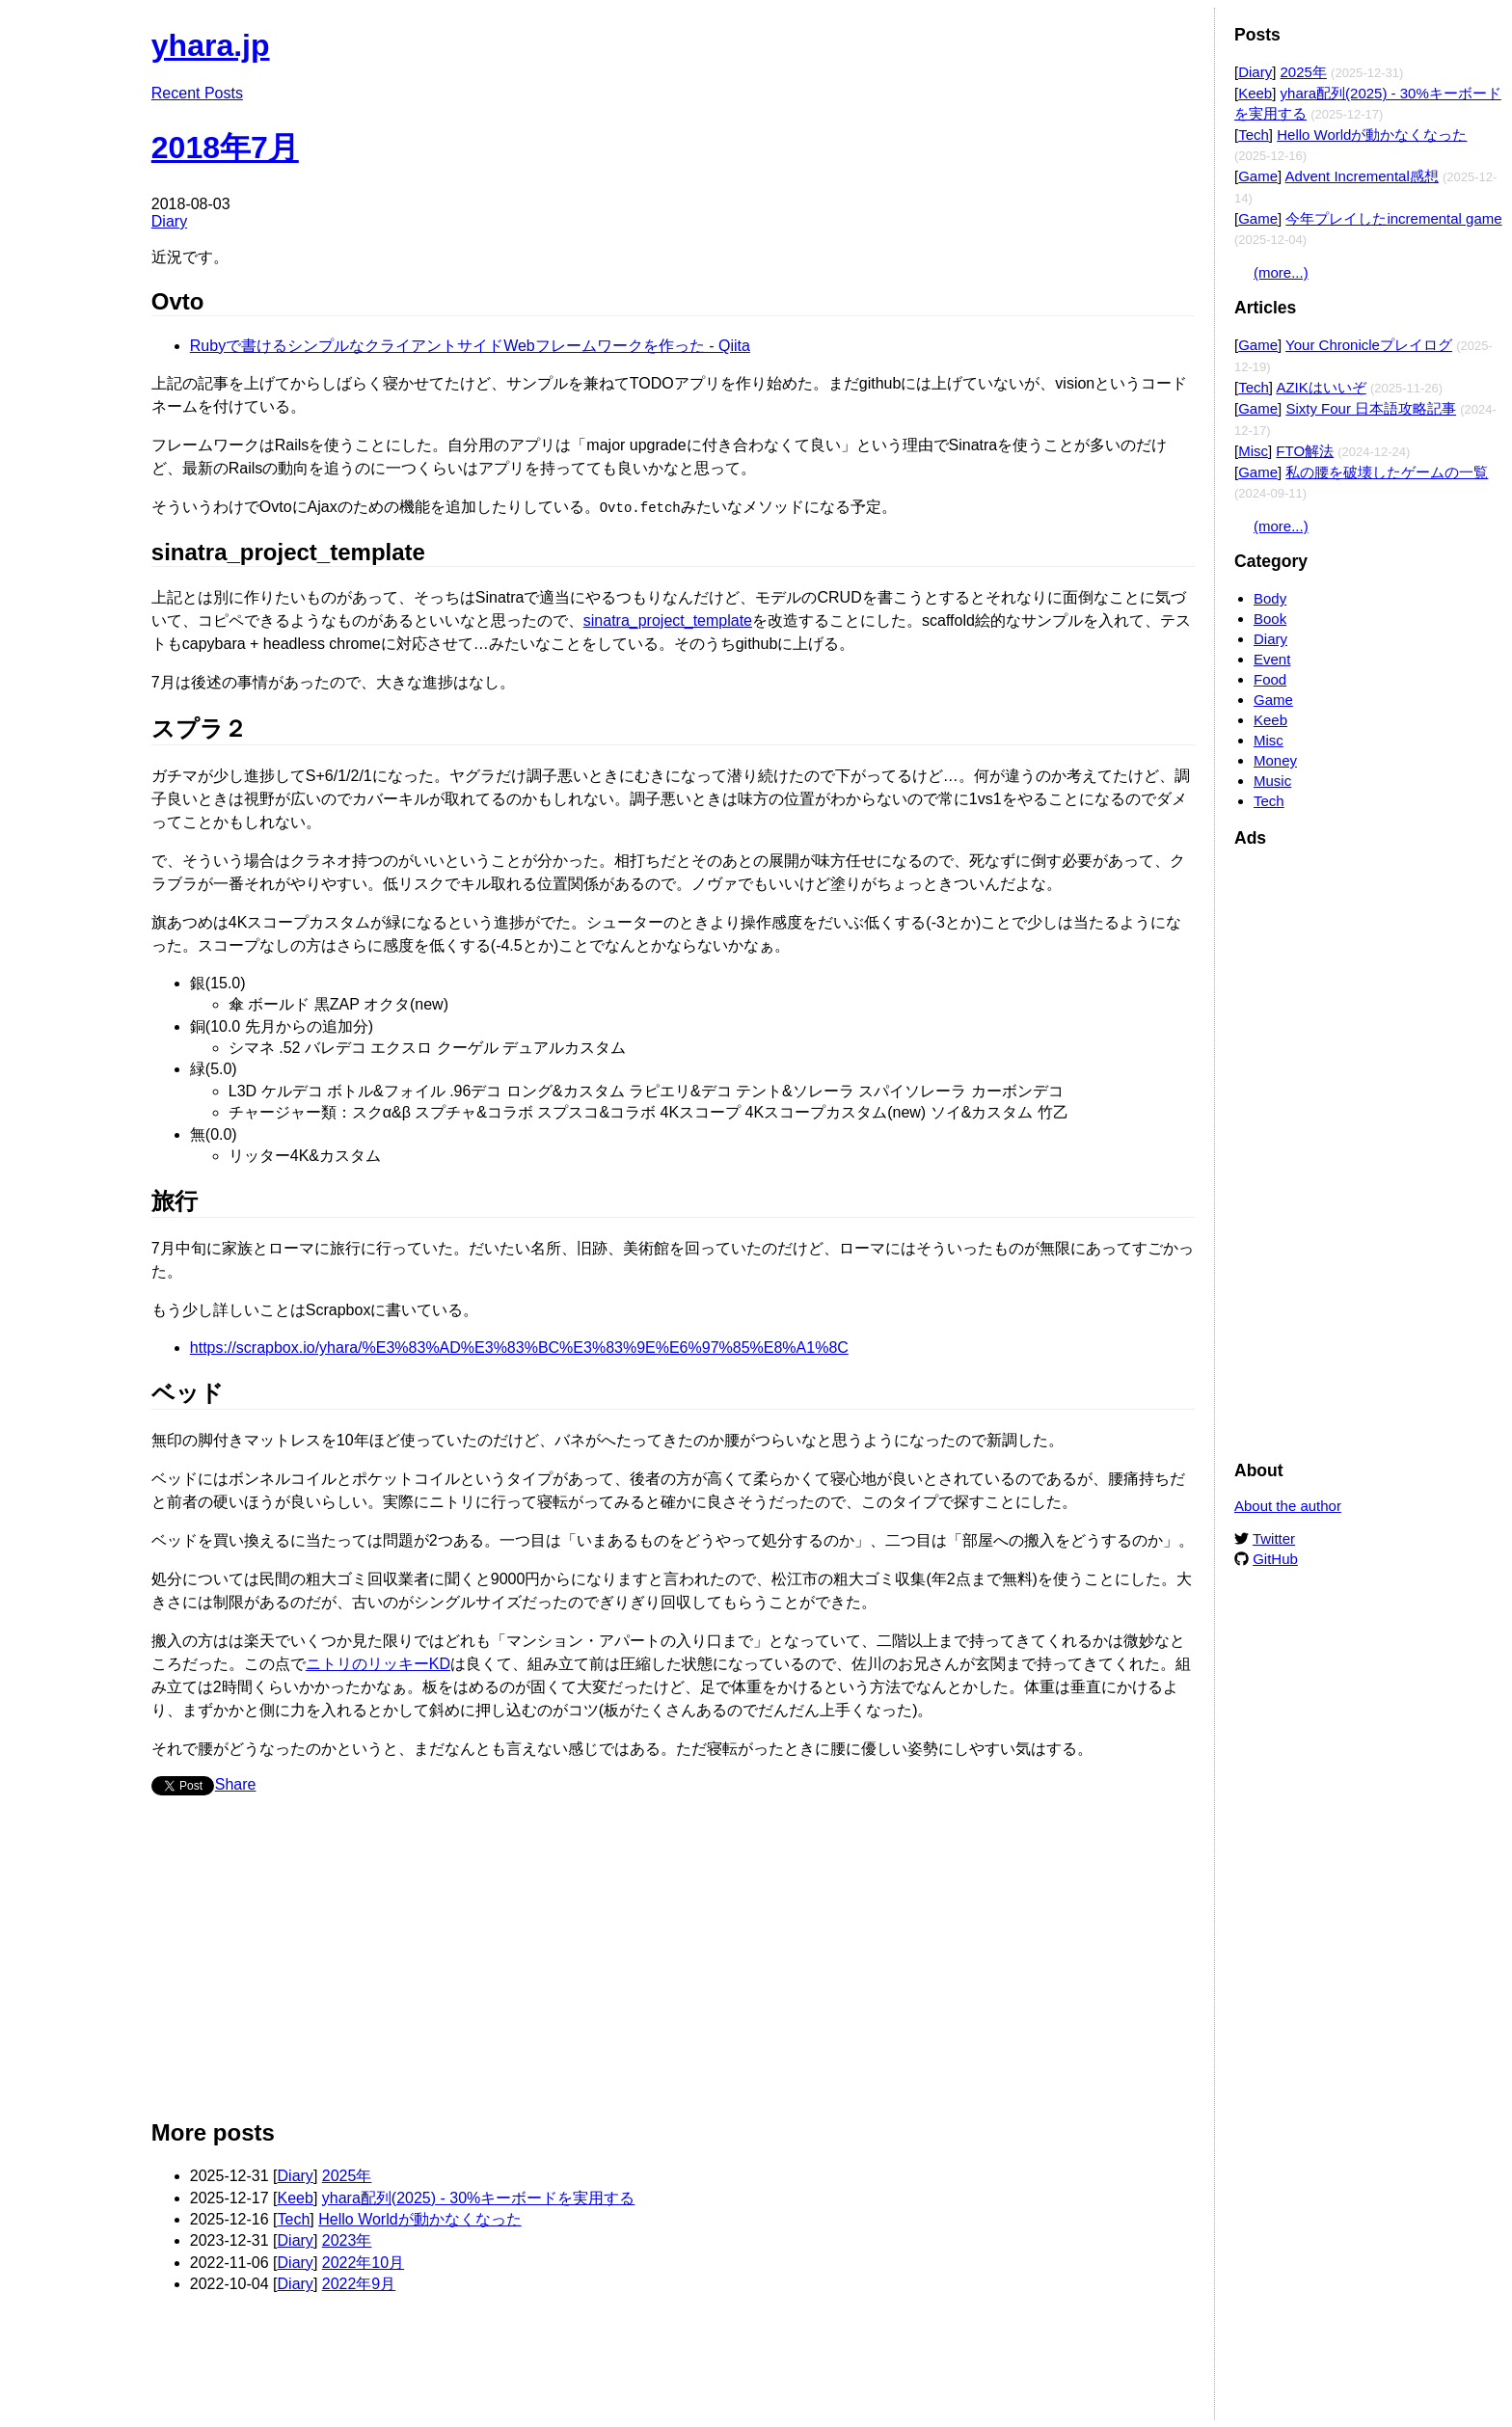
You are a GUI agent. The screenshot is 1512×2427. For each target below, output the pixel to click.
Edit (1181, 36)
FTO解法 (1305, 451)
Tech (294, 2218)
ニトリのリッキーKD (378, 1663)
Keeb (295, 2197)
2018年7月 (225, 147)
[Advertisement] (673, 1964)
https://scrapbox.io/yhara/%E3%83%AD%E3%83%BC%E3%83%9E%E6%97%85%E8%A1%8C (519, 1346)
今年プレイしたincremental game (1393, 218)
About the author (1287, 1505)
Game (1258, 176)
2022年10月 (363, 2261)
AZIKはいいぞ (1320, 387)
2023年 (347, 2239)
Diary (169, 221)
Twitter (1274, 1538)
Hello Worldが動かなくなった (419, 2218)
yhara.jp (210, 45)
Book (1270, 618)
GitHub (1275, 1559)
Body (1270, 598)
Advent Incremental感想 (1362, 176)
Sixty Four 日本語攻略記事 (1370, 408)
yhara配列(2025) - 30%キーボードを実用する (478, 2197)
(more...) (1281, 272)
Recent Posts (197, 93)
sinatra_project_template (667, 619)
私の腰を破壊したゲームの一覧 (1386, 472)
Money (1275, 760)
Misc (1253, 451)
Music (1272, 780)
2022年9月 (359, 2283)
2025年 (347, 2175)
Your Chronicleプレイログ (1368, 345)
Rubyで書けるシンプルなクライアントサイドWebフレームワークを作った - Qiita (470, 345)
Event (1272, 659)
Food (1270, 679)
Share (235, 1783)
